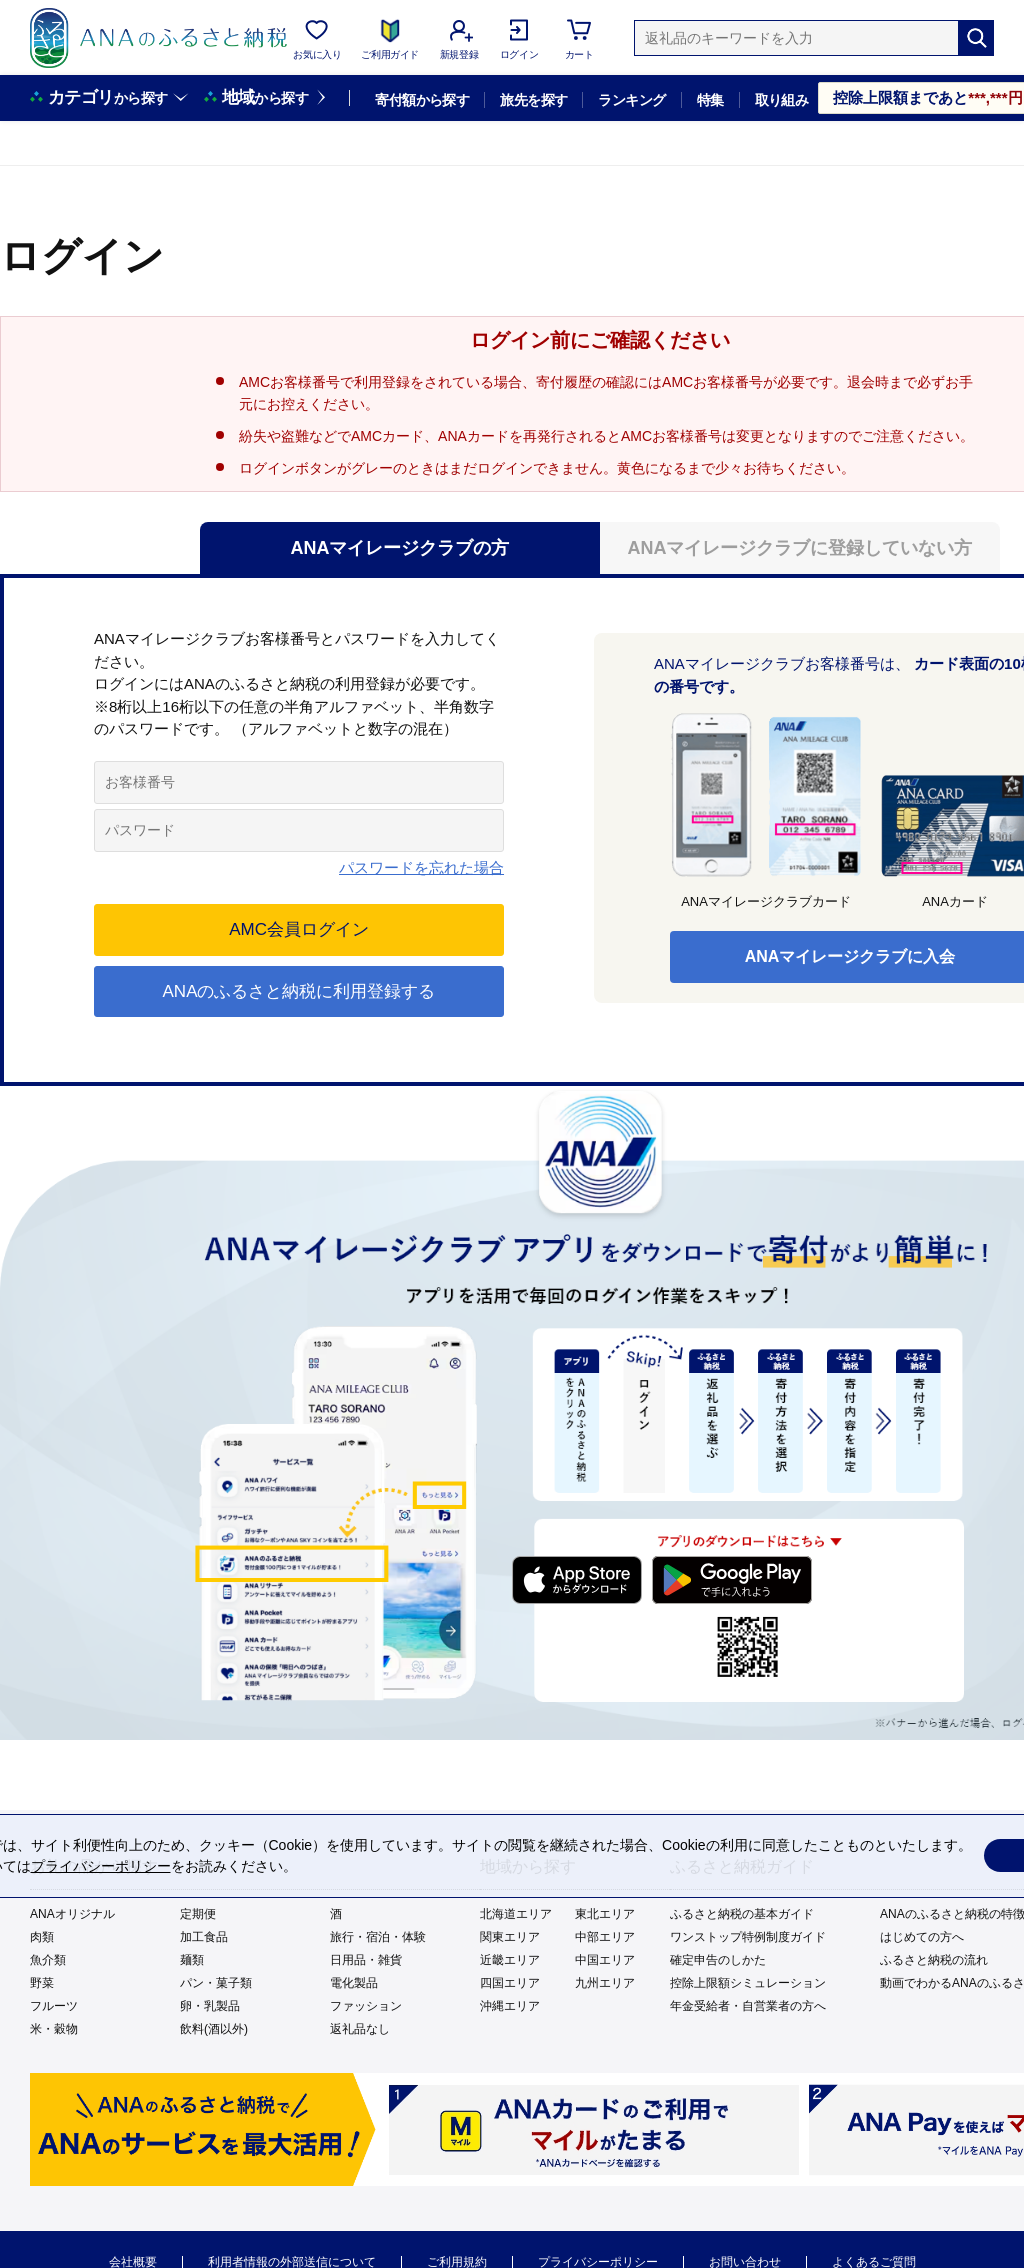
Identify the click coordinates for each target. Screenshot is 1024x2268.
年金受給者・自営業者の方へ (748, 2006)
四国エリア (510, 1983)
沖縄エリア (510, 2006)
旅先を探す (533, 100)
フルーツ (54, 2006)
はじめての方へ (922, 1937)
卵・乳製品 (210, 2006)
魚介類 (48, 1960)
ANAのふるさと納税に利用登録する (299, 991)
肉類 (42, 1937)
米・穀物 (54, 2029)
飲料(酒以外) (214, 2029)
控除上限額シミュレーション (748, 1983)
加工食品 (204, 1937)
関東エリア (510, 1937)
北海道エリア (516, 1914)
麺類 (192, 1960)
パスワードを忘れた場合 (421, 867)
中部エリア (605, 1937)
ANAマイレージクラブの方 (400, 548)
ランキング (631, 100)
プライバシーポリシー (101, 1866)
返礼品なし (360, 2029)
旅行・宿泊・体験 (378, 1937)
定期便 (198, 1914)
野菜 (42, 1983)
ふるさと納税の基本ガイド (742, 1914)
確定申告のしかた (718, 1960)
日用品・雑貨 (366, 1960)
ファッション (366, 2006)
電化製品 (354, 1983)
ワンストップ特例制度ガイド (748, 1937)
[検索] (976, 38)
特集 (710, 100)
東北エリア (605, 1914)
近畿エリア (510, 1960)
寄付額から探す (422, 100)
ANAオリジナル (72, 1914)
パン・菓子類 (216, 1983)
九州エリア (605, 1983)
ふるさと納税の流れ (934, 1960)
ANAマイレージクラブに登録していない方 (800, 548)
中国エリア (605, 1960)
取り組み (782, 100)
